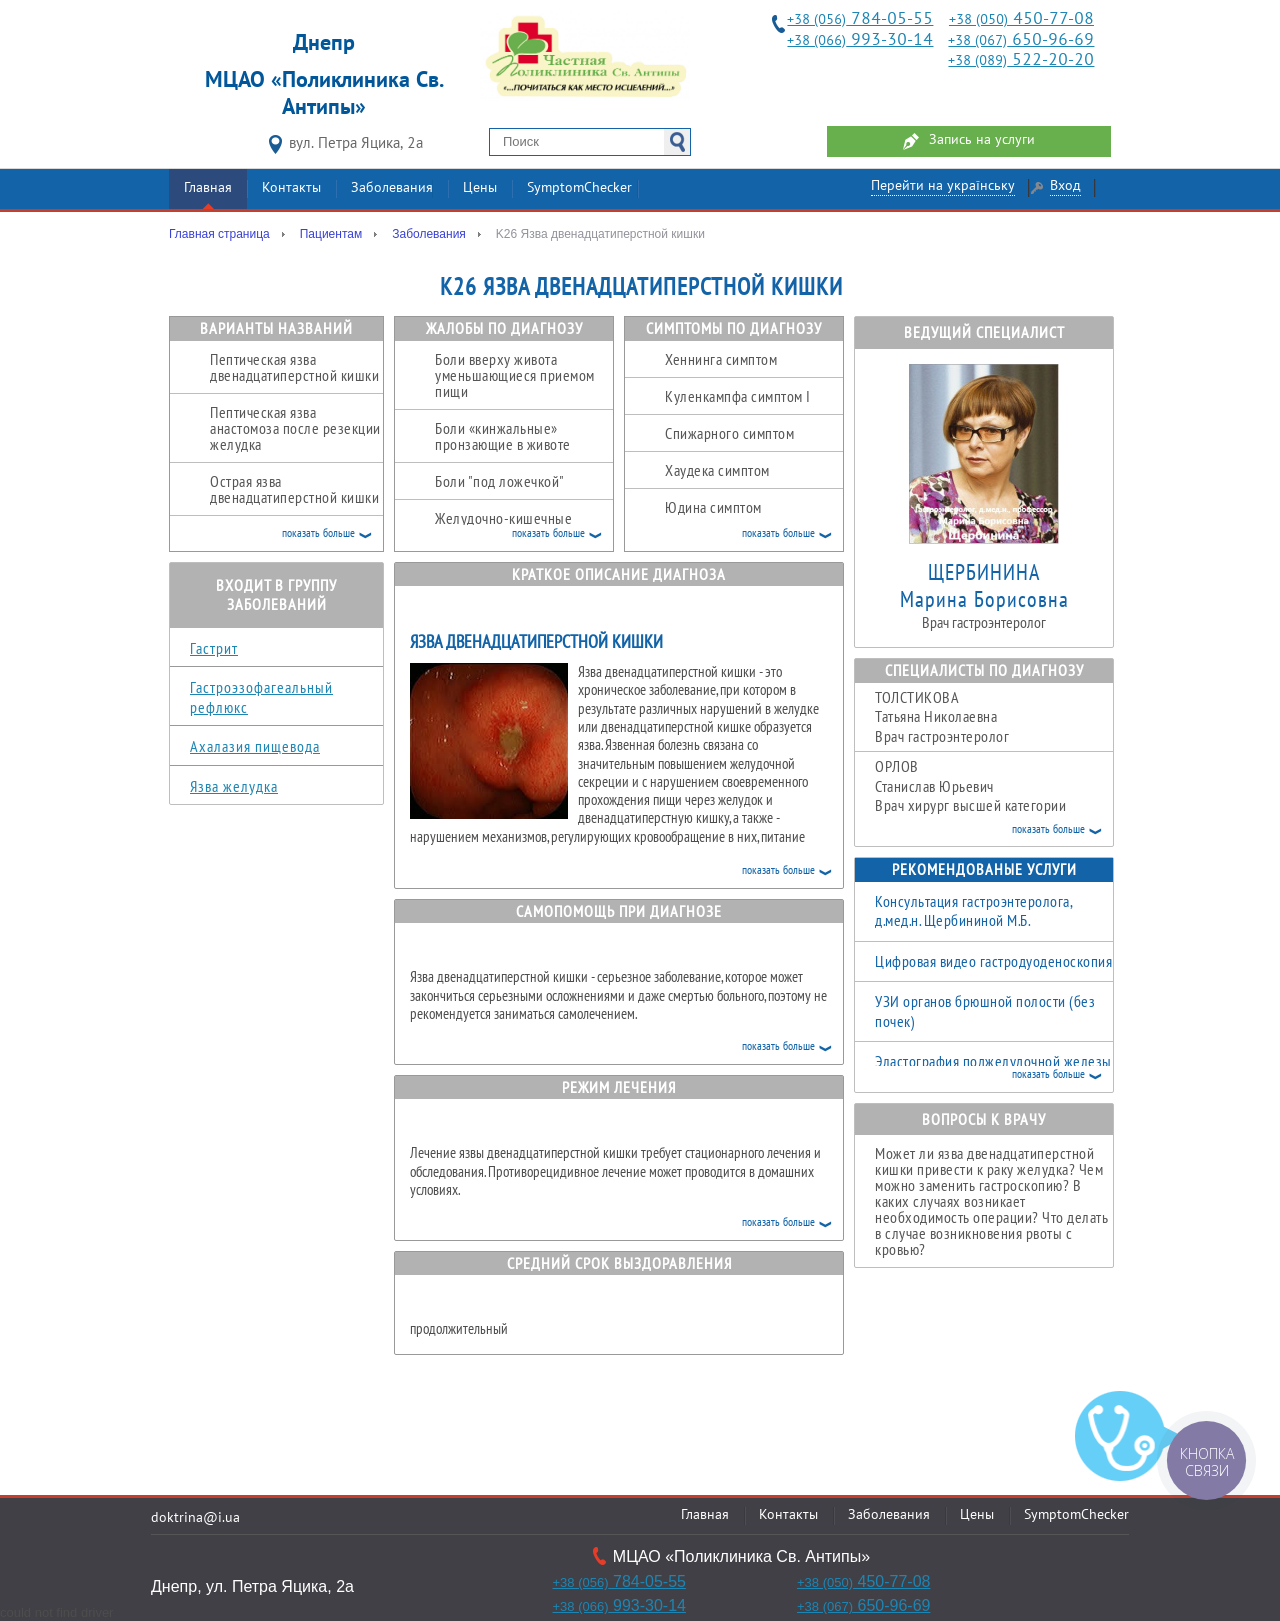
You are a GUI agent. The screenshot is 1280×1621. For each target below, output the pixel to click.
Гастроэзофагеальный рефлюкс (261, 697)
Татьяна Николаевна (994, 717)
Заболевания (392, 188)
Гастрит (214, 648)
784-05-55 (860, 19)
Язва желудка (234, 786)
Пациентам (331, 234)
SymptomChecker (579, 188)
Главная (208, 188)
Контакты (291, 188)
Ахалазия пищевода (255, 746)
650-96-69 (1021, 40)
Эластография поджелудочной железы (993, 1061)
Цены (480, 188)
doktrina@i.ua (195, 1518)
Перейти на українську (943, 186)
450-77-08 (1021, 19)
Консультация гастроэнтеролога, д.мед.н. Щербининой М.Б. (973, 911)
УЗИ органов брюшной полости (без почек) (985, 1011)
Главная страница (219, 234)
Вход (1065, 186)
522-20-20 (1021, 60)
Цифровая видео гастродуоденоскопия (993, 961)
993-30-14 (860, 40)
